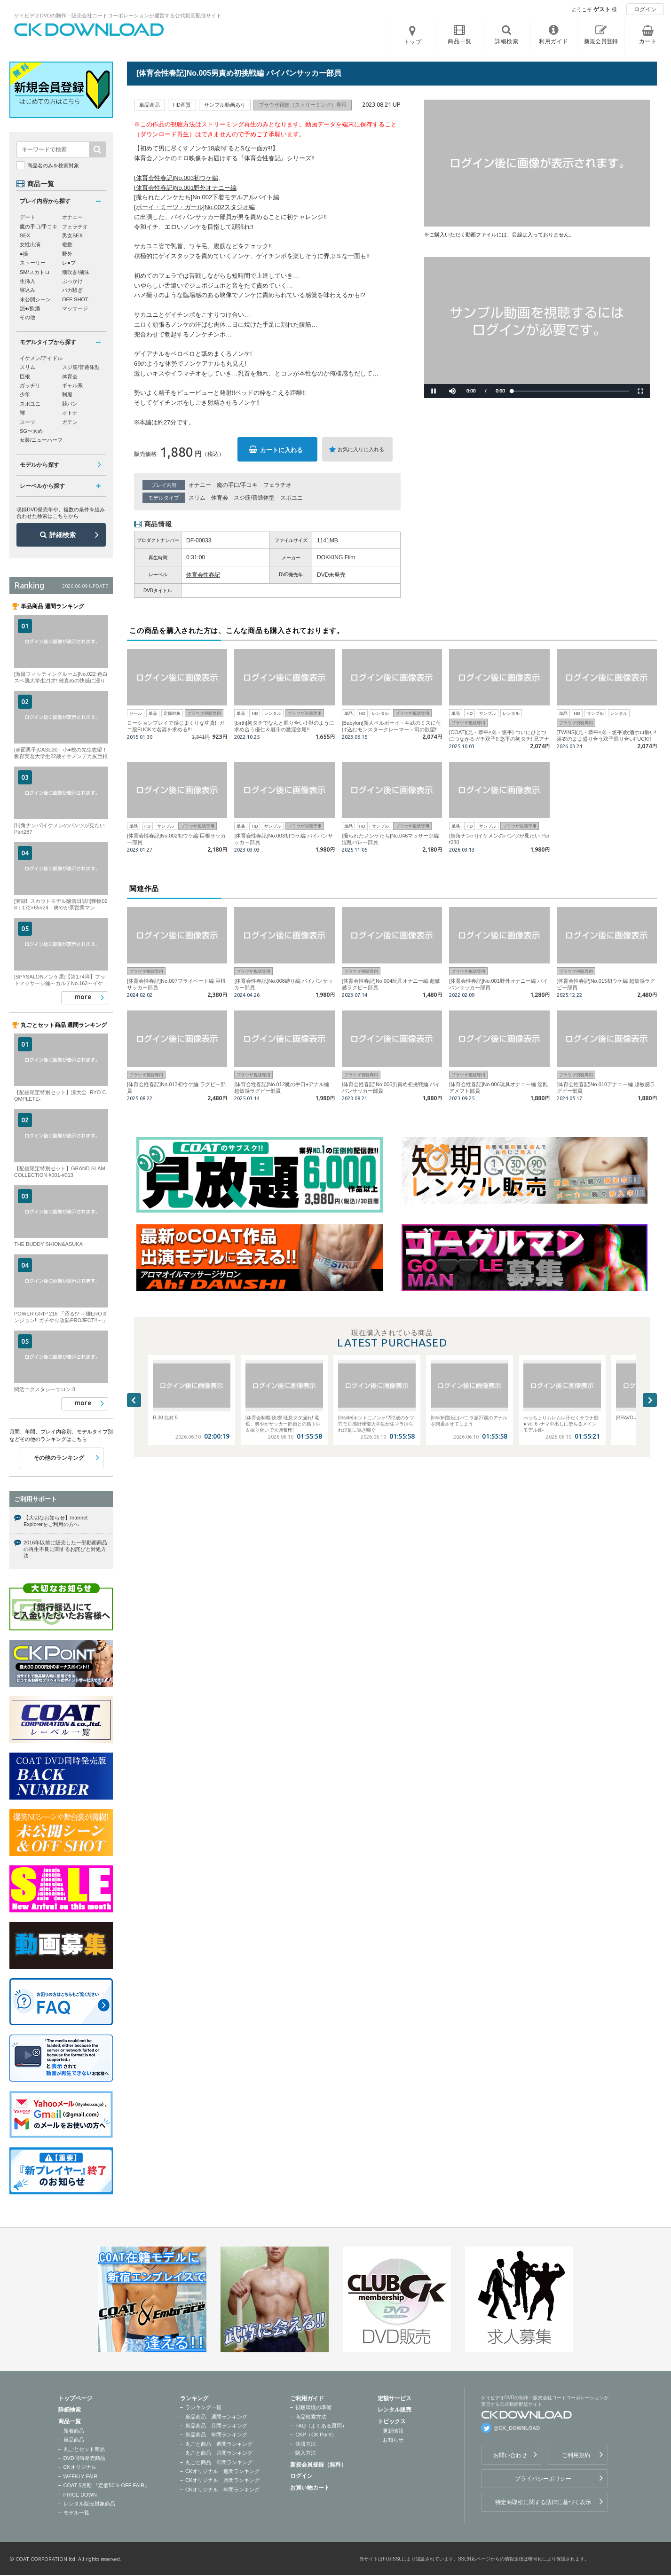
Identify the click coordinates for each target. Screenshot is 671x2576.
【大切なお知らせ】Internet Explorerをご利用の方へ (55, 1521)
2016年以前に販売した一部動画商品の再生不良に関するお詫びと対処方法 (65, 1549)
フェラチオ (277, 485)
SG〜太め (31, 431)
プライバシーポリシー (543, 2478)
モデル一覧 (76, 2512)
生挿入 (27, 281)
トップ (413, 42)
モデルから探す (39, 465)
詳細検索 (62, 535)
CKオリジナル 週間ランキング (222, 2471)
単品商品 (73, 2440)
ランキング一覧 (203, 2407)
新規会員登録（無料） (318, 2464)
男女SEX (72, 235)
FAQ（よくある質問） (321, 2425)
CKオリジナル (79, 2467)
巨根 (25, 376)
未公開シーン (35, 299)
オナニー (200, 485)
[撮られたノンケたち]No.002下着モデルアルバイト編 (206, 197)
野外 (67, 254)
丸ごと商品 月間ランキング (219, 2453)
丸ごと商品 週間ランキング (219, 2444)
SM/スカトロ (35, 272)
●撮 (24, 254)
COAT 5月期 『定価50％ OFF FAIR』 (106, 2485)
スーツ (27, 422)
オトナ (70, 412)
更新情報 (393, 2431)
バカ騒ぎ (72, 290)
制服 (67, 394)
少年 (25, 394)
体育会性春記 (203, 575)
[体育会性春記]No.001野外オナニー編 (185, 187)
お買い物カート (310, 2487)
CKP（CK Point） (316, 2434)
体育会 (219, 497)
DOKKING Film (336, 557)
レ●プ (69, 263)
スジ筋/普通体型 (254, 497)
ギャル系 (72, 385)
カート (648, 41)
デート (27, 217)
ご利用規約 (576, 2455)
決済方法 (305, 2444)
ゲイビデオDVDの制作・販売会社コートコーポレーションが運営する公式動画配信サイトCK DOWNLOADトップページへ (89, 30)
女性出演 (30, 244)
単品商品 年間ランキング (216, 2434)
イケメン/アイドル (41, 358)
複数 (67, 244)
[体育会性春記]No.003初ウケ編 (176, 177)
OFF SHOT (75, 299)
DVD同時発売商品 (84, 2458)
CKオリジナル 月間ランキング (222, 2480)
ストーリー (33, 263)
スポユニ (291, 497)
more (83, 997)
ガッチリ (30, 385)
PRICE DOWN (80, 2495)
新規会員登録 (601, 41)
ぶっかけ (72, 281)
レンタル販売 (394, 2409)
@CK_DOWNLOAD (517, 2428)
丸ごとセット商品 (84, 2449)
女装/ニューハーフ (41, 440)
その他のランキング (58, 1458)
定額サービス (394, 2398)
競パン (70, 404)
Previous (134, 1400)
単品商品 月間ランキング (216, 2425)
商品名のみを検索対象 (53, 165)
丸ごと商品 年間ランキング (219, 2462)
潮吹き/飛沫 (75, 272)
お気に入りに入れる (361, 449)
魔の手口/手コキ (237, 485)
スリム (197, 497)
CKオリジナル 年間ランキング (222, 2489)
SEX (25, 235)
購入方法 (305, 2453)
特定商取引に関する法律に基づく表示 (543, 2502)
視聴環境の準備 (313, 2407)
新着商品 (73, 2431)
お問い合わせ (510, 2455)
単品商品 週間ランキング (216, 2416)
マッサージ (75, 308)
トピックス (392, 2421)
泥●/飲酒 (30, 308)
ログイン (645, 9)
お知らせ (393, 2440)
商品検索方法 (310, 2416)
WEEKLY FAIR (80, 2476)
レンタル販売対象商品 (89, 2503)
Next (650, 1400)
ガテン (70, 422)
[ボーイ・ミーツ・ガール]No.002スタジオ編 (194, 207)
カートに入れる (281, 450)
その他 (27, 317)
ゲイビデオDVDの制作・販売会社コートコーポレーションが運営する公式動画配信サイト (117, 15)
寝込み (27, 290)
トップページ (75, 2398)
